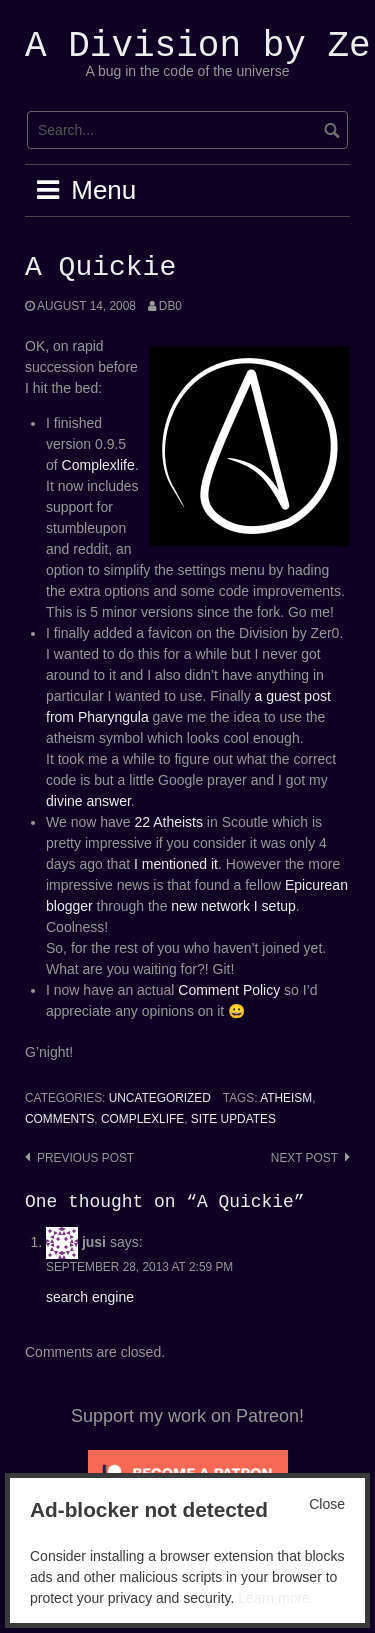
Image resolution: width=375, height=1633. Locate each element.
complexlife (142, 1119)
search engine (90, 1297)
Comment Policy (229, 990)
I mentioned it (176, 864)
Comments (59, 1119)
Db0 (170, 306)
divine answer (88, 801)
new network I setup (233, 906)
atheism (286, 1098)
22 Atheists (168, 822)
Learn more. (275, 1598)
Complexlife (98, 465)
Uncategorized (160, 1098)
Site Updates (233, 1119)
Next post (304, 1158)
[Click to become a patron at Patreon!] (188, 1472)
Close (327, 1504)
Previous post (85, 1158)
